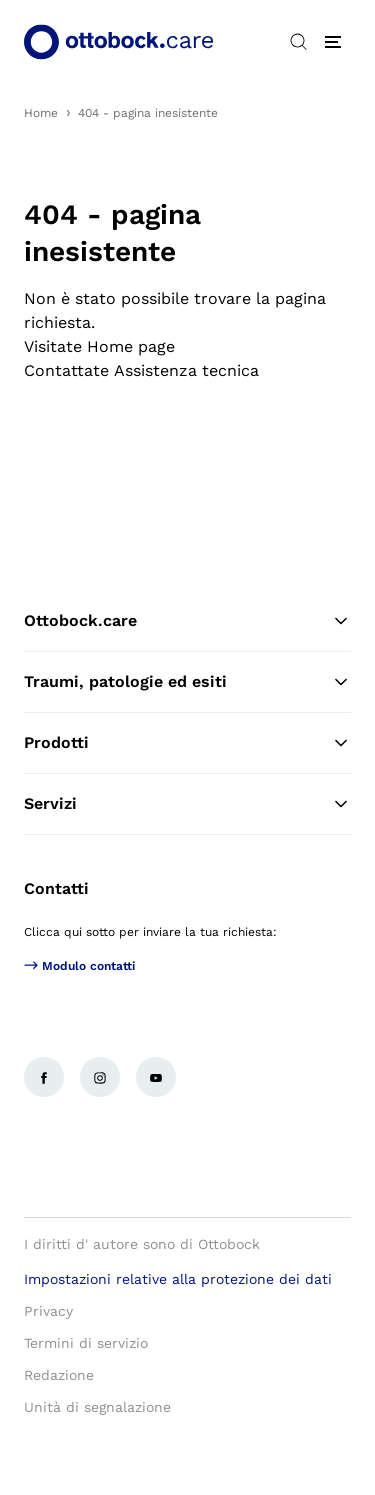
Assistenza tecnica (186, 370)
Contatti (56, 888)
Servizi (187, 804)
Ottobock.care (187, 621)
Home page (131, 346)
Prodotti (187, 743)
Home (41, 113)
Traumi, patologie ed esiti (187, 682)
